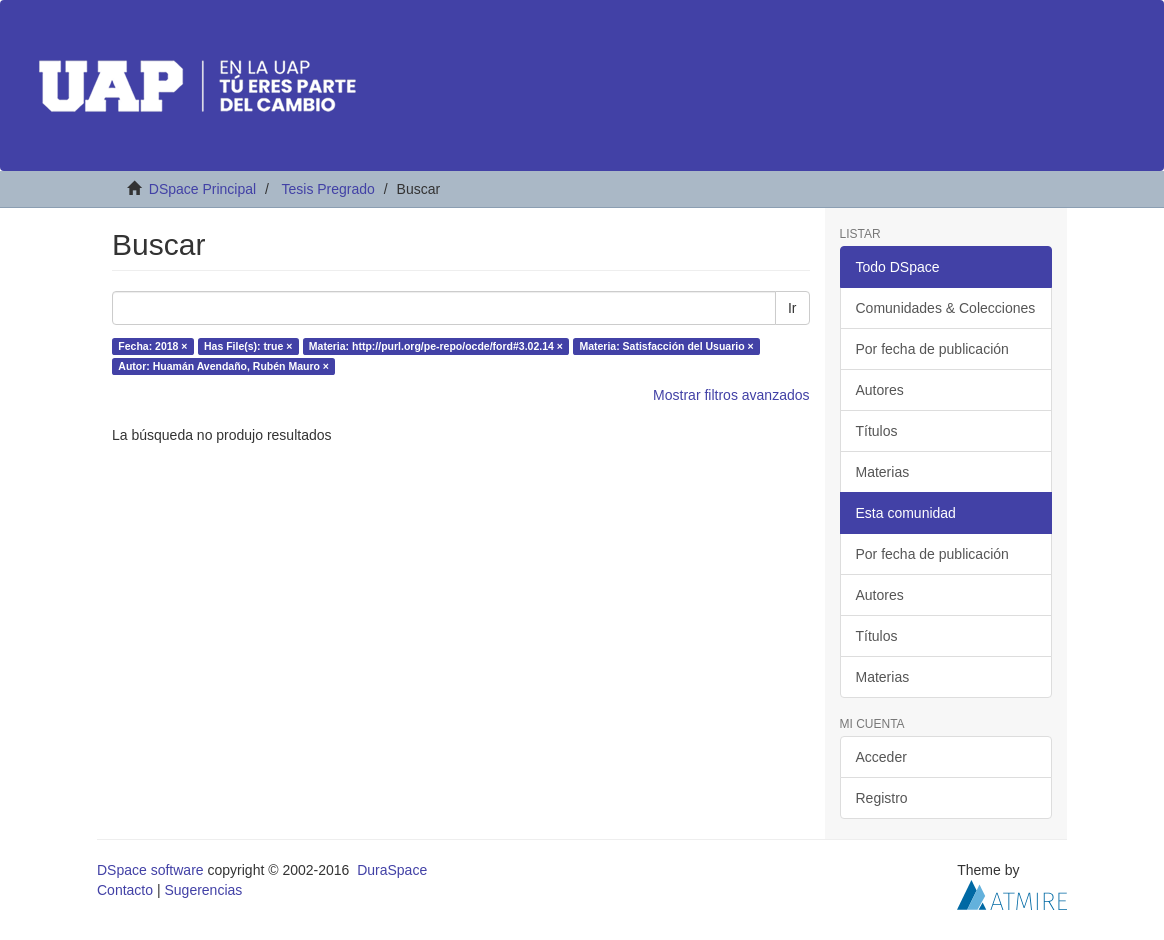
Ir (792, 308)
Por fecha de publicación (932, 349)
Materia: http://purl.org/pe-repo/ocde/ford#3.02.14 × (436, 346)
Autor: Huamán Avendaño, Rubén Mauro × (223, 366)
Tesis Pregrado (327, 189)
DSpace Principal (202, 189)
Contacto (125, 890)
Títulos (877, 431)
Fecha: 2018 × (152, 346)
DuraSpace (392, 870)
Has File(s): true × (248, 346)
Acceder (881, 757)
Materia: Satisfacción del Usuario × (666, 346)
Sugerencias (203, 890)
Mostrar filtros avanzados (731, 395)
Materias (883, 472)
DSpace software (150, 870)
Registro (882, 798)
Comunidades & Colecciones (946, 308)
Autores (880, 390)
